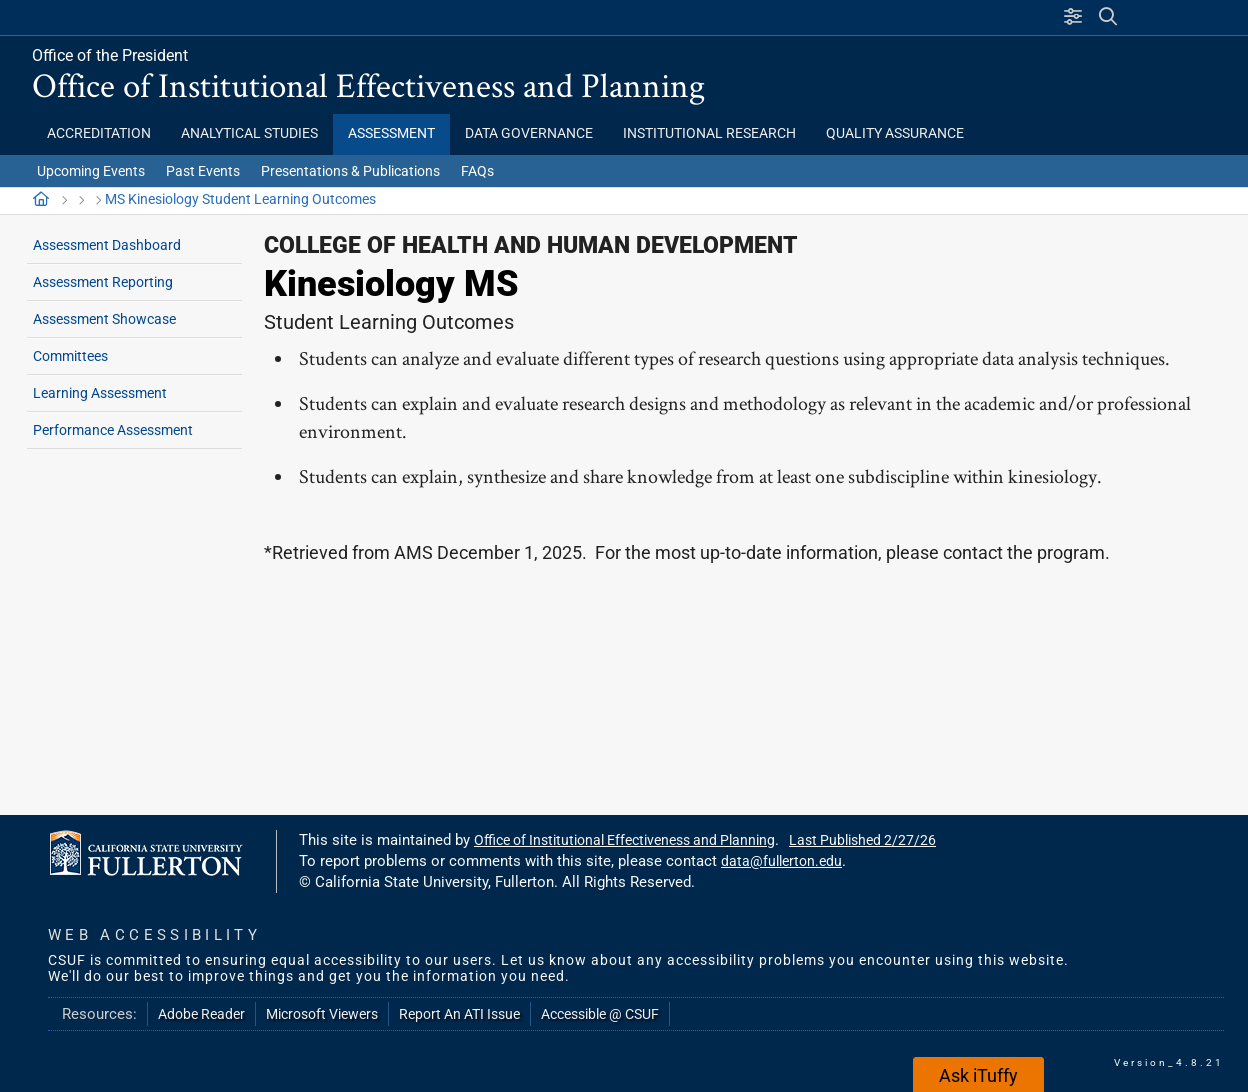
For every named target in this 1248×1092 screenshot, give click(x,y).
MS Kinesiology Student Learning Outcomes (240, 199)
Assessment (391, 133)
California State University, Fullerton (199, 17)
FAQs (477, 171)
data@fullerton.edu (781, 861)
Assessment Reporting (103, 282)
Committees (70, 356)
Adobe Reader (201, 1014)
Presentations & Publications (350, 171)
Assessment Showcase (104, 319)
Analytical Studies (249, 133)
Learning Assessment (100, 393)
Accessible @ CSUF (600, 1014)
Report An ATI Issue (459, 1014)
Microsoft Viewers (322, 1014)
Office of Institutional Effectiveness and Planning (368, 84)
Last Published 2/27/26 (862, 840)
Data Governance (529, 133)
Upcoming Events (91, 171)
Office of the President (110, 55)
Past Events (203, 171)
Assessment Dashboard (107, 245)
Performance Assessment (113, 430)
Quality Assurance (895, 133)
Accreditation (99, 133)
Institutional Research (709, 133)
